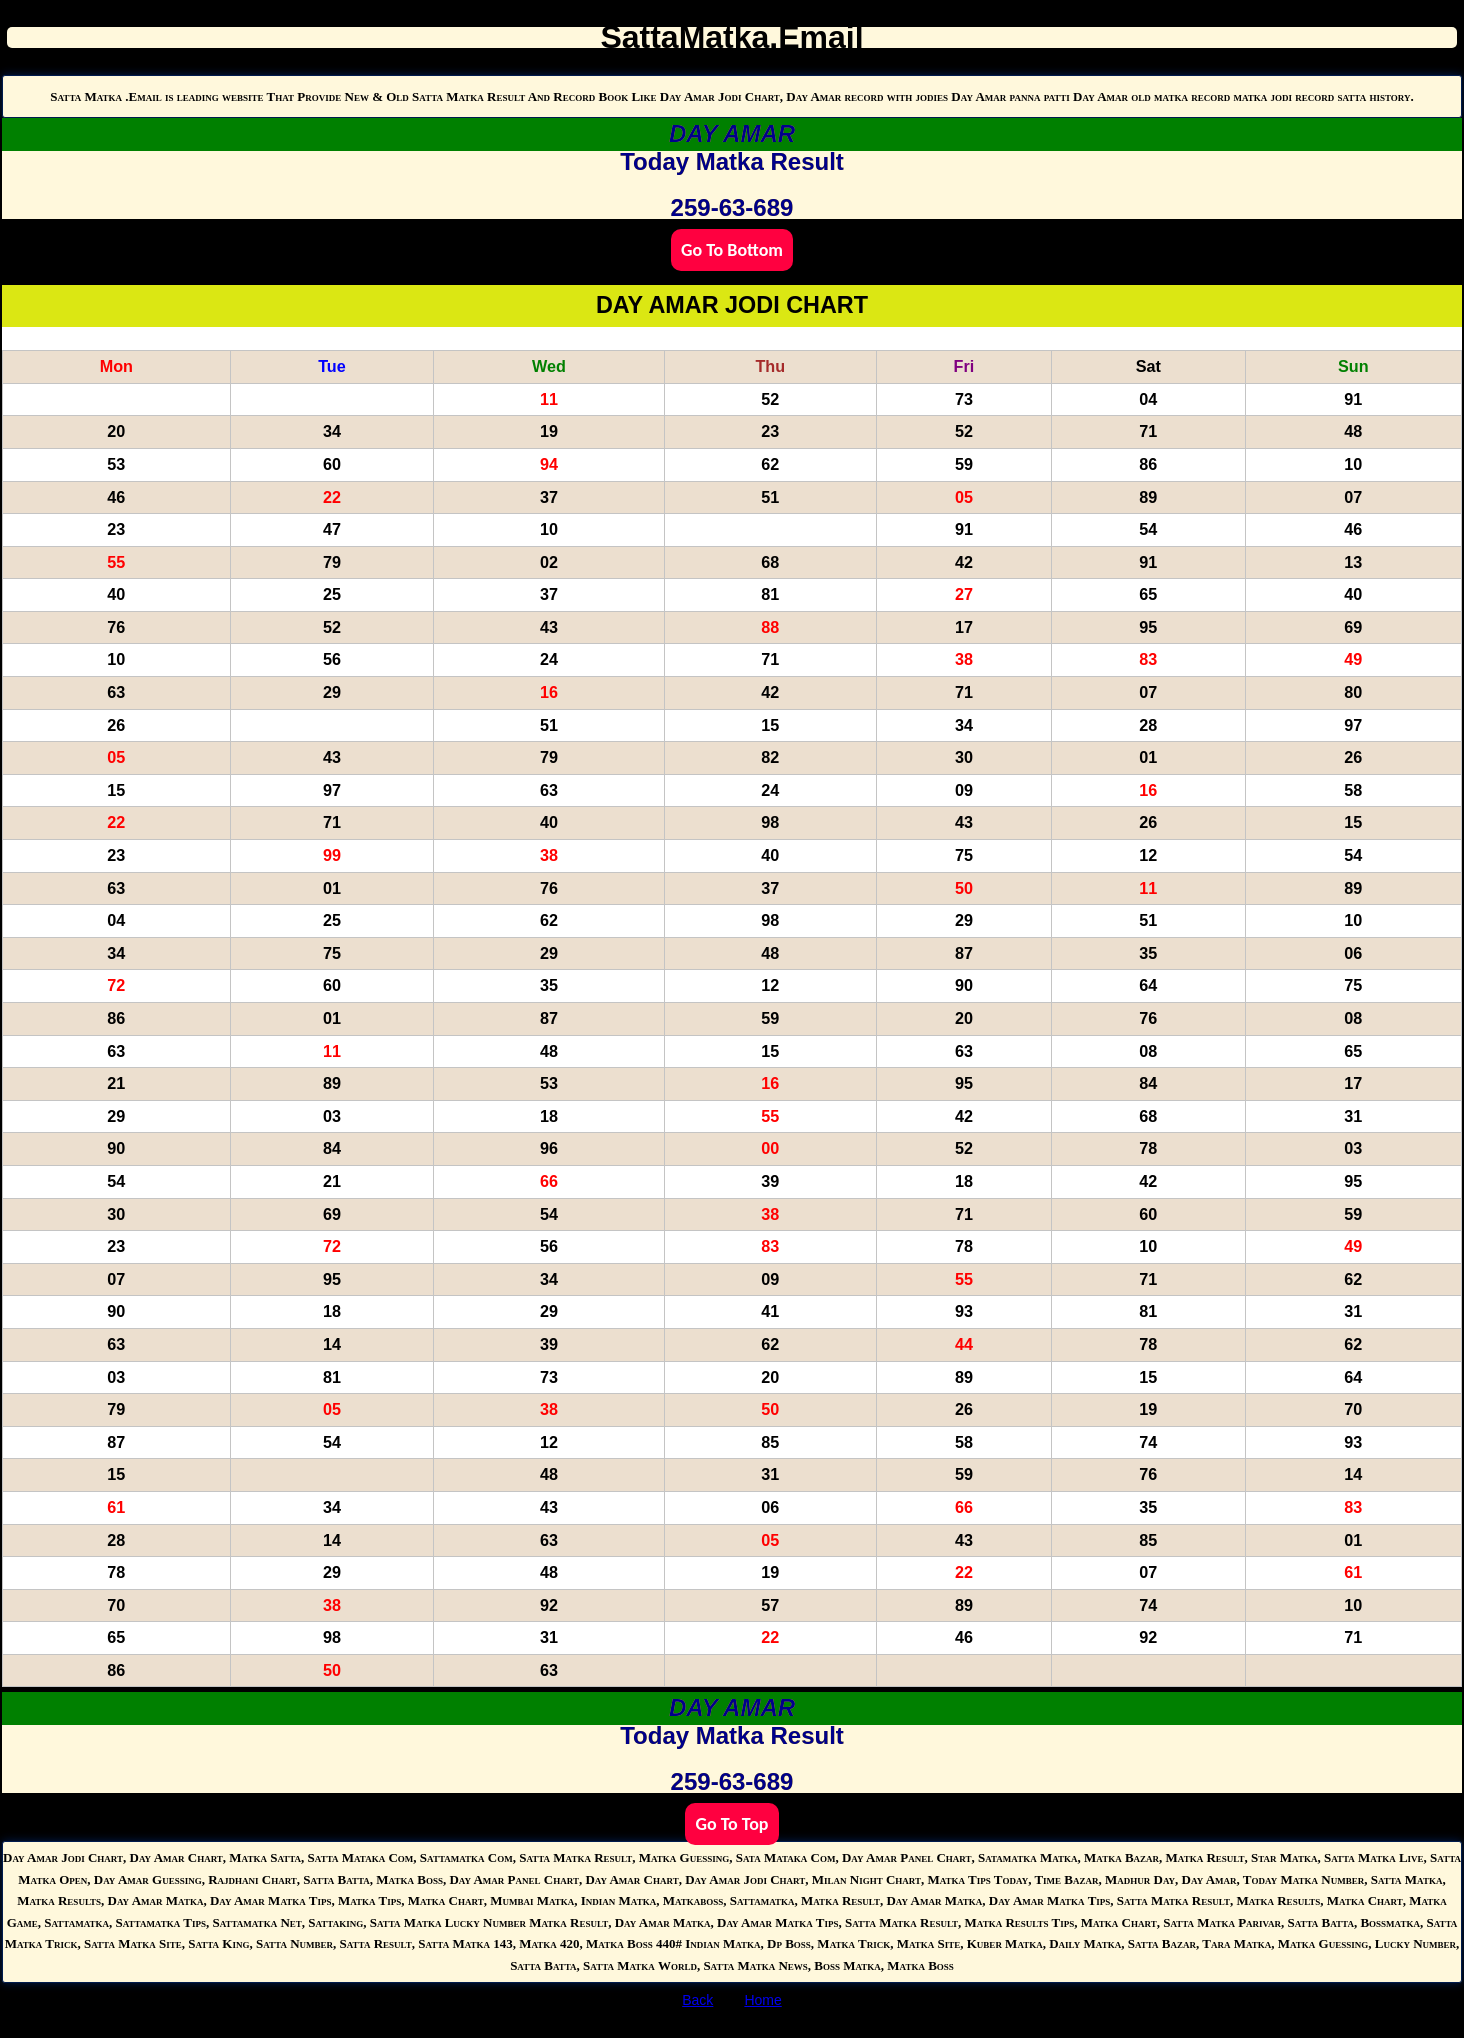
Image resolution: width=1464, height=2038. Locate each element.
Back (697, 2000)
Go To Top (731, 1824)
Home (762, 2000)
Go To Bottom (732, 250)
